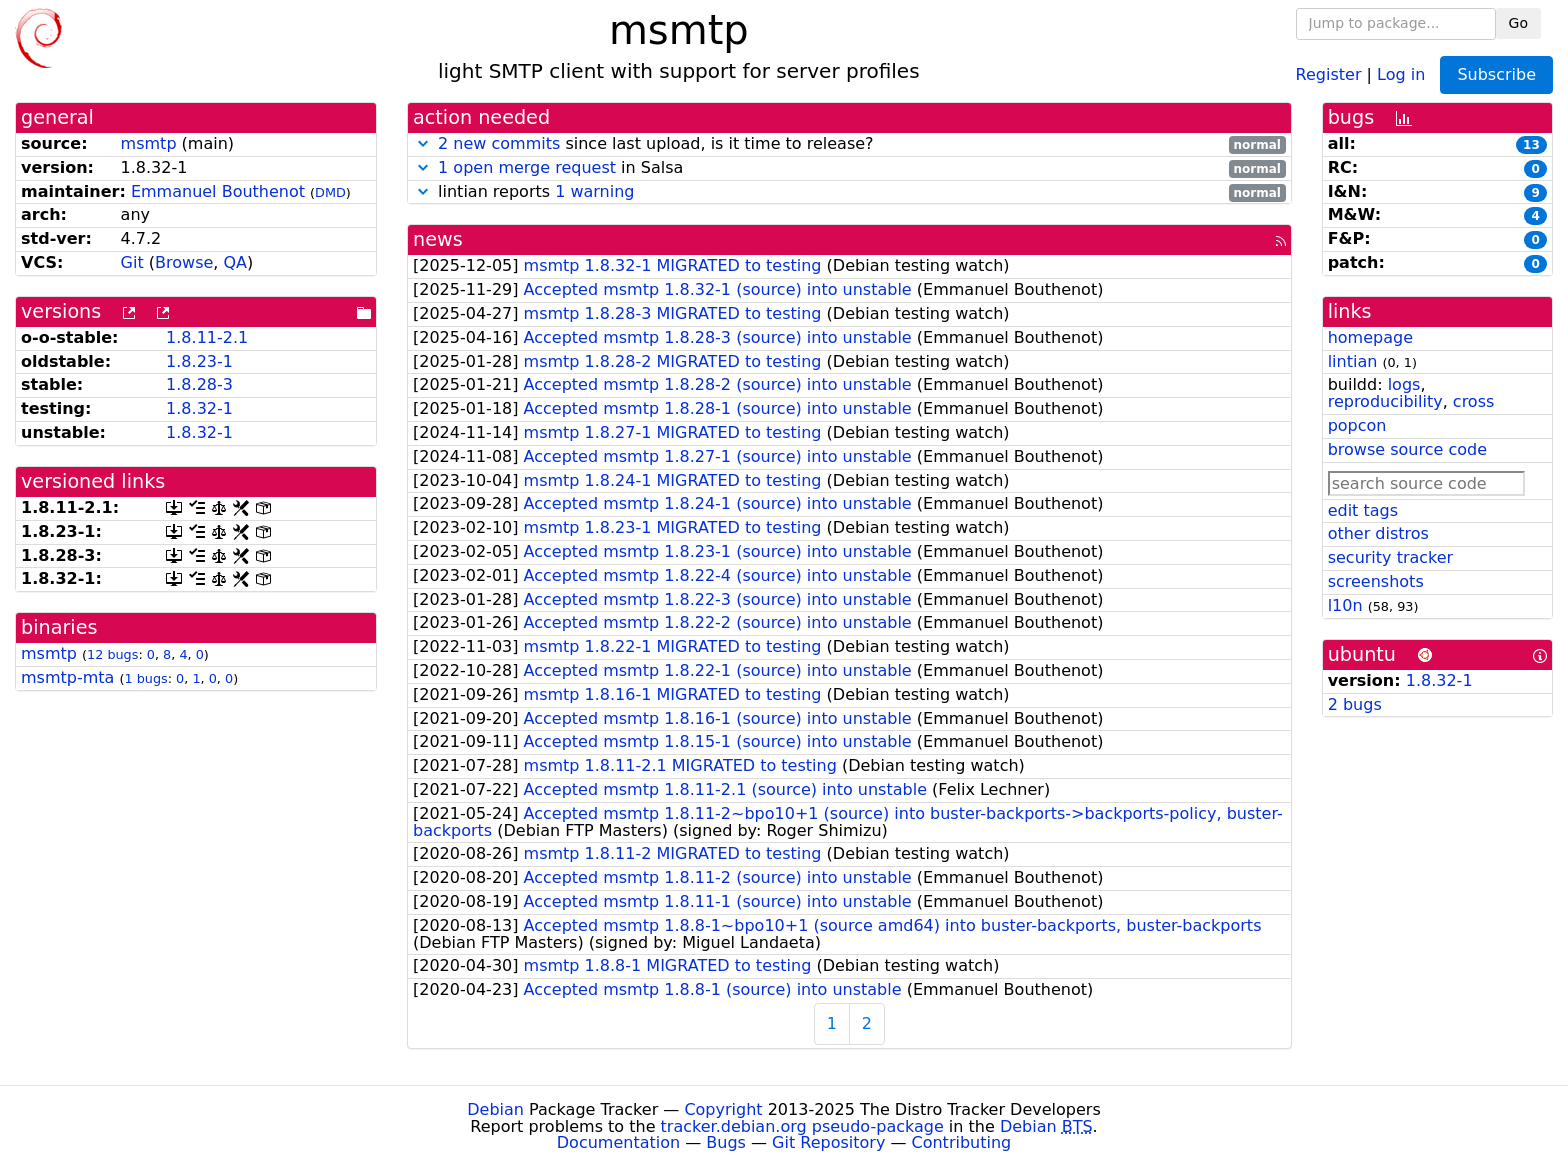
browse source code (1407, 449)
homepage (1370, 337)
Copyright (723, 1109)
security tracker (1391, 557)
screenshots (1376, 581)
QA (235, 262)
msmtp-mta (67, 677)
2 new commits (499, 143)
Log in (1401, 73)
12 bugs (112, 654)
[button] (423, 143)
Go (1518, 23)
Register (1329, 73)
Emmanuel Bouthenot (218, 191)
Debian (495, 1109)
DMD (330, 192)
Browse (184, 262)
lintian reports (849, 192)
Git (132, 262)
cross (1473, 401)
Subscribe (1496, 74)
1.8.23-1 (199, 361)
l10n (1345, 605)
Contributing (962, 1142)
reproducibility (1385, 401)
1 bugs (145, 678)
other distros (1378, 533)
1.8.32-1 (199, 408)
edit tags (1363, 510)
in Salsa (849, 168)
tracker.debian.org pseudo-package (802, 1126)
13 (1531, 145)
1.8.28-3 (199, 384)
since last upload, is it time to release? (849, 144)
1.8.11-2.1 (207, 337)
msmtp (149, 143)
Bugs (726, 1142)
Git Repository (828, 1142)
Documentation (618, 1142)
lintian (1353, 361)
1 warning (594, 191)
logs (1404, 384)
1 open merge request (527, 167)
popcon (1357, 425)
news (438, 239)
